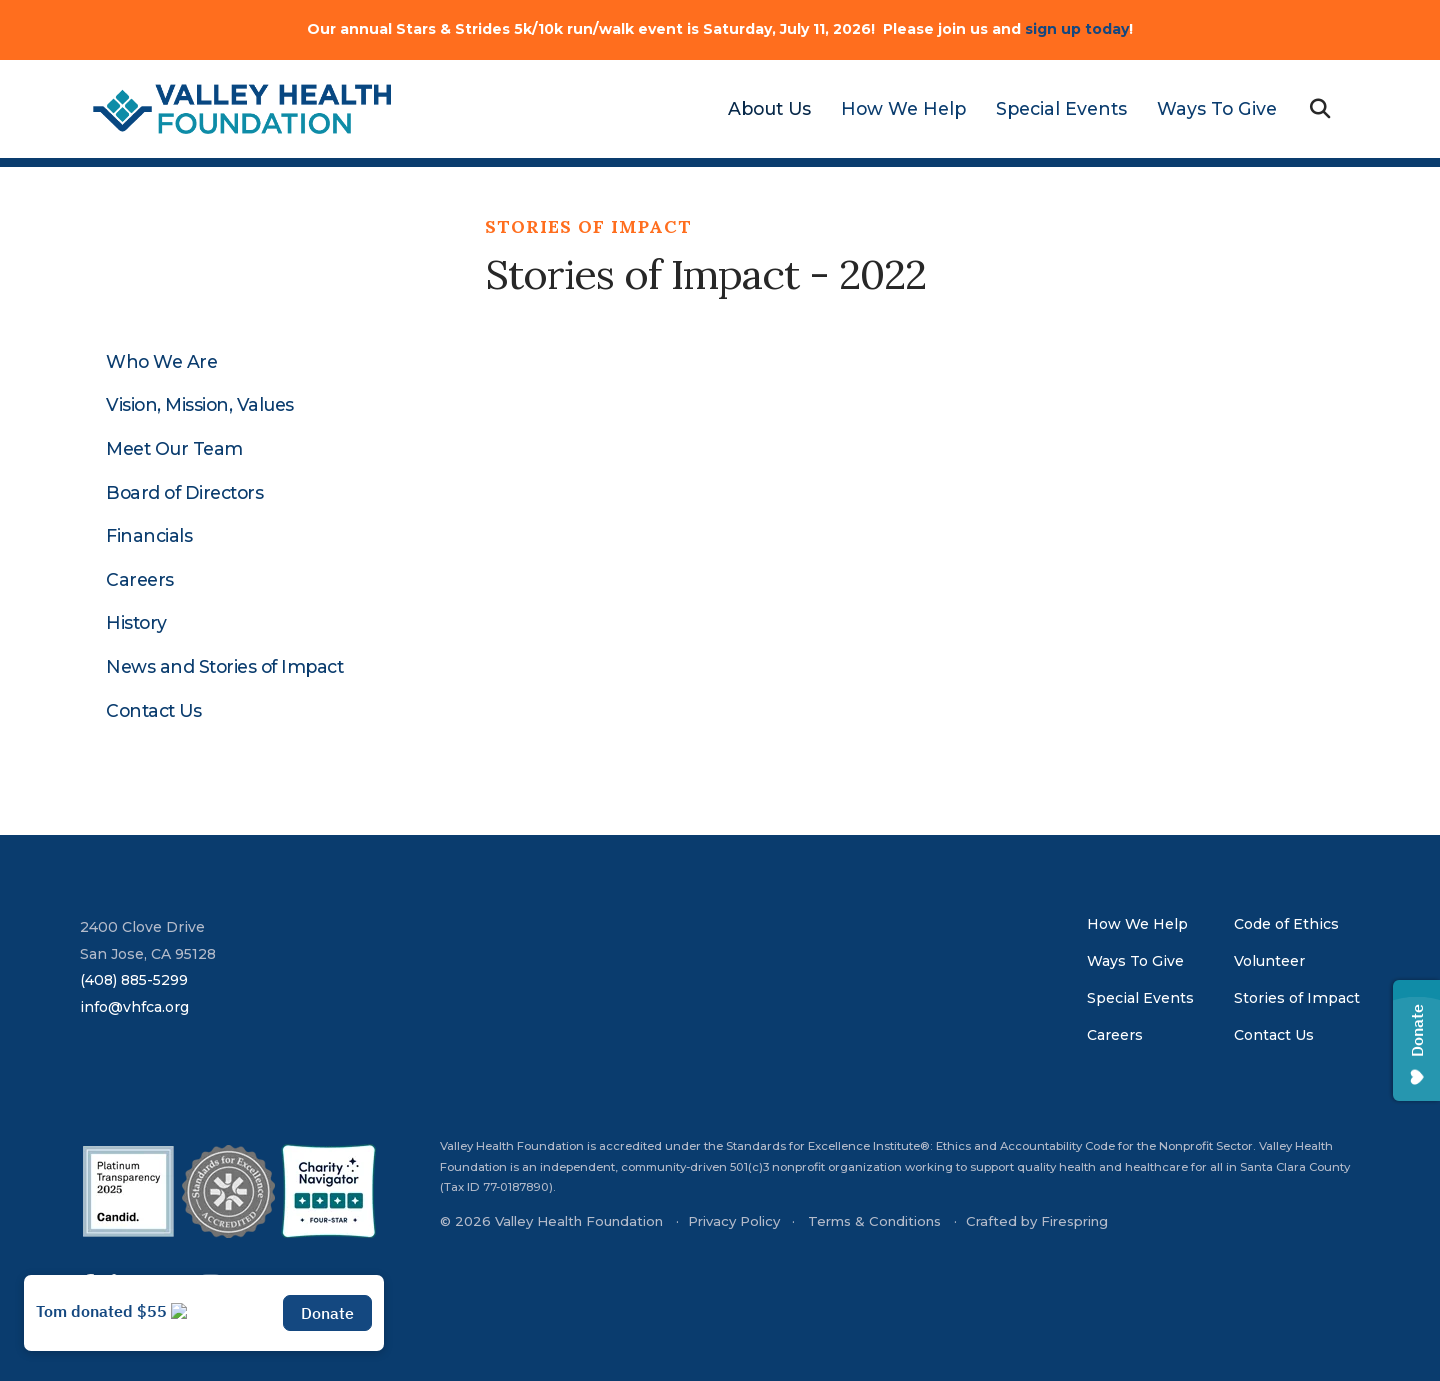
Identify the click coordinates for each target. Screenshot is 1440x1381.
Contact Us (153, 711)
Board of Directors (184, 493)
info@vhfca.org (134, 1007)
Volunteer (1269, 961)
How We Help (903, 108)
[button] (1319, 109)
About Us (769, 108)
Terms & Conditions (874, 1221)
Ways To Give (1217, 108)
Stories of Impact (1297, 998)
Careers (140, 580)
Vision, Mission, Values (200, 405)
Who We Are (161, 362)
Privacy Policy (734, 1221)
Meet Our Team (174, 449)
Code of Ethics (1286, 924)
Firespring (1074, 1221)
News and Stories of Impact (224, 667)
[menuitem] (762, 109)
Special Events (1061, 108)
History (136, 623)
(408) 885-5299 (134, 980)
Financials (149, 536)
